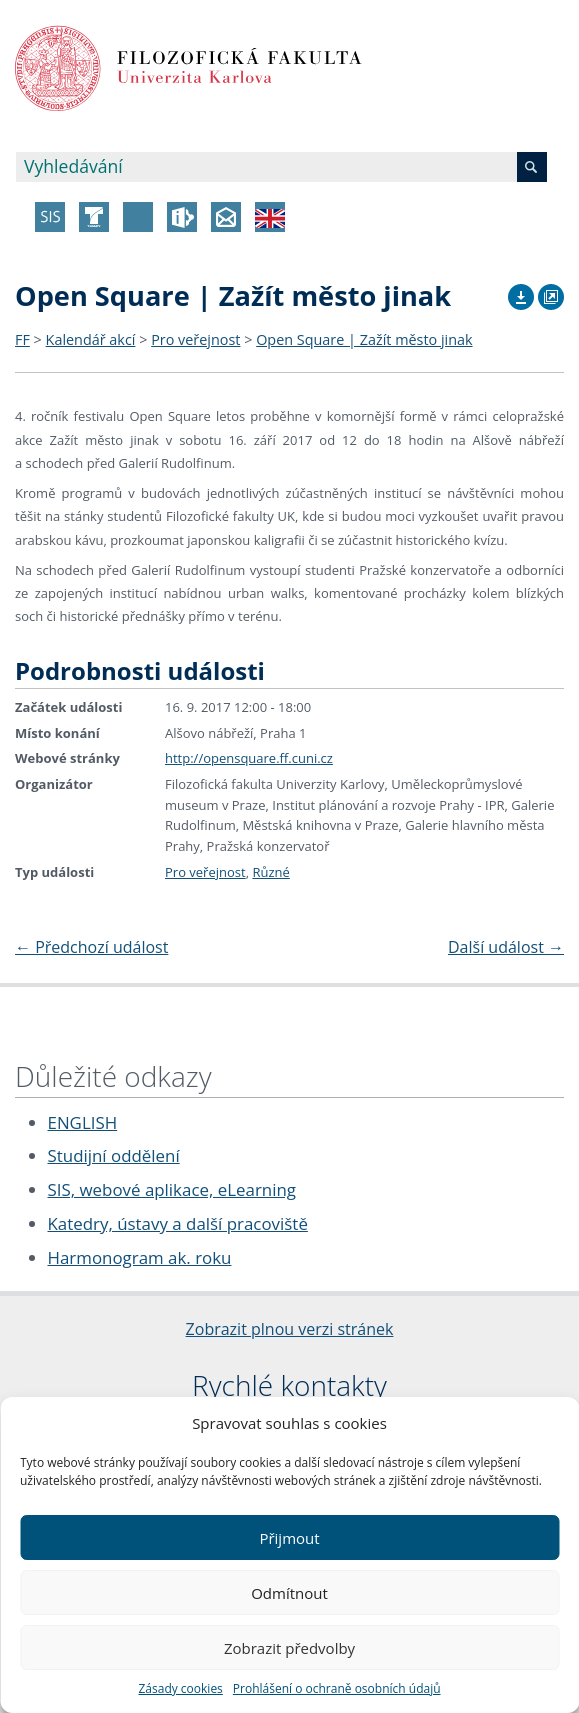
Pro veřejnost (195, 339)
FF (22, 339)
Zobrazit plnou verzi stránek (290, 1329)
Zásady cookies (180, 1688)
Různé (270, 872)
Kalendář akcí (91, 339)
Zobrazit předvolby (289, 1648)
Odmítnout (289, 1593)
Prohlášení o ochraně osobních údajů (337, 1688)
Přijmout (289, 1538)
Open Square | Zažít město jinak (364, 339)
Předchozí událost (91, 947)
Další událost (506, 947)
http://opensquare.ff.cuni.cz (249, 758)
